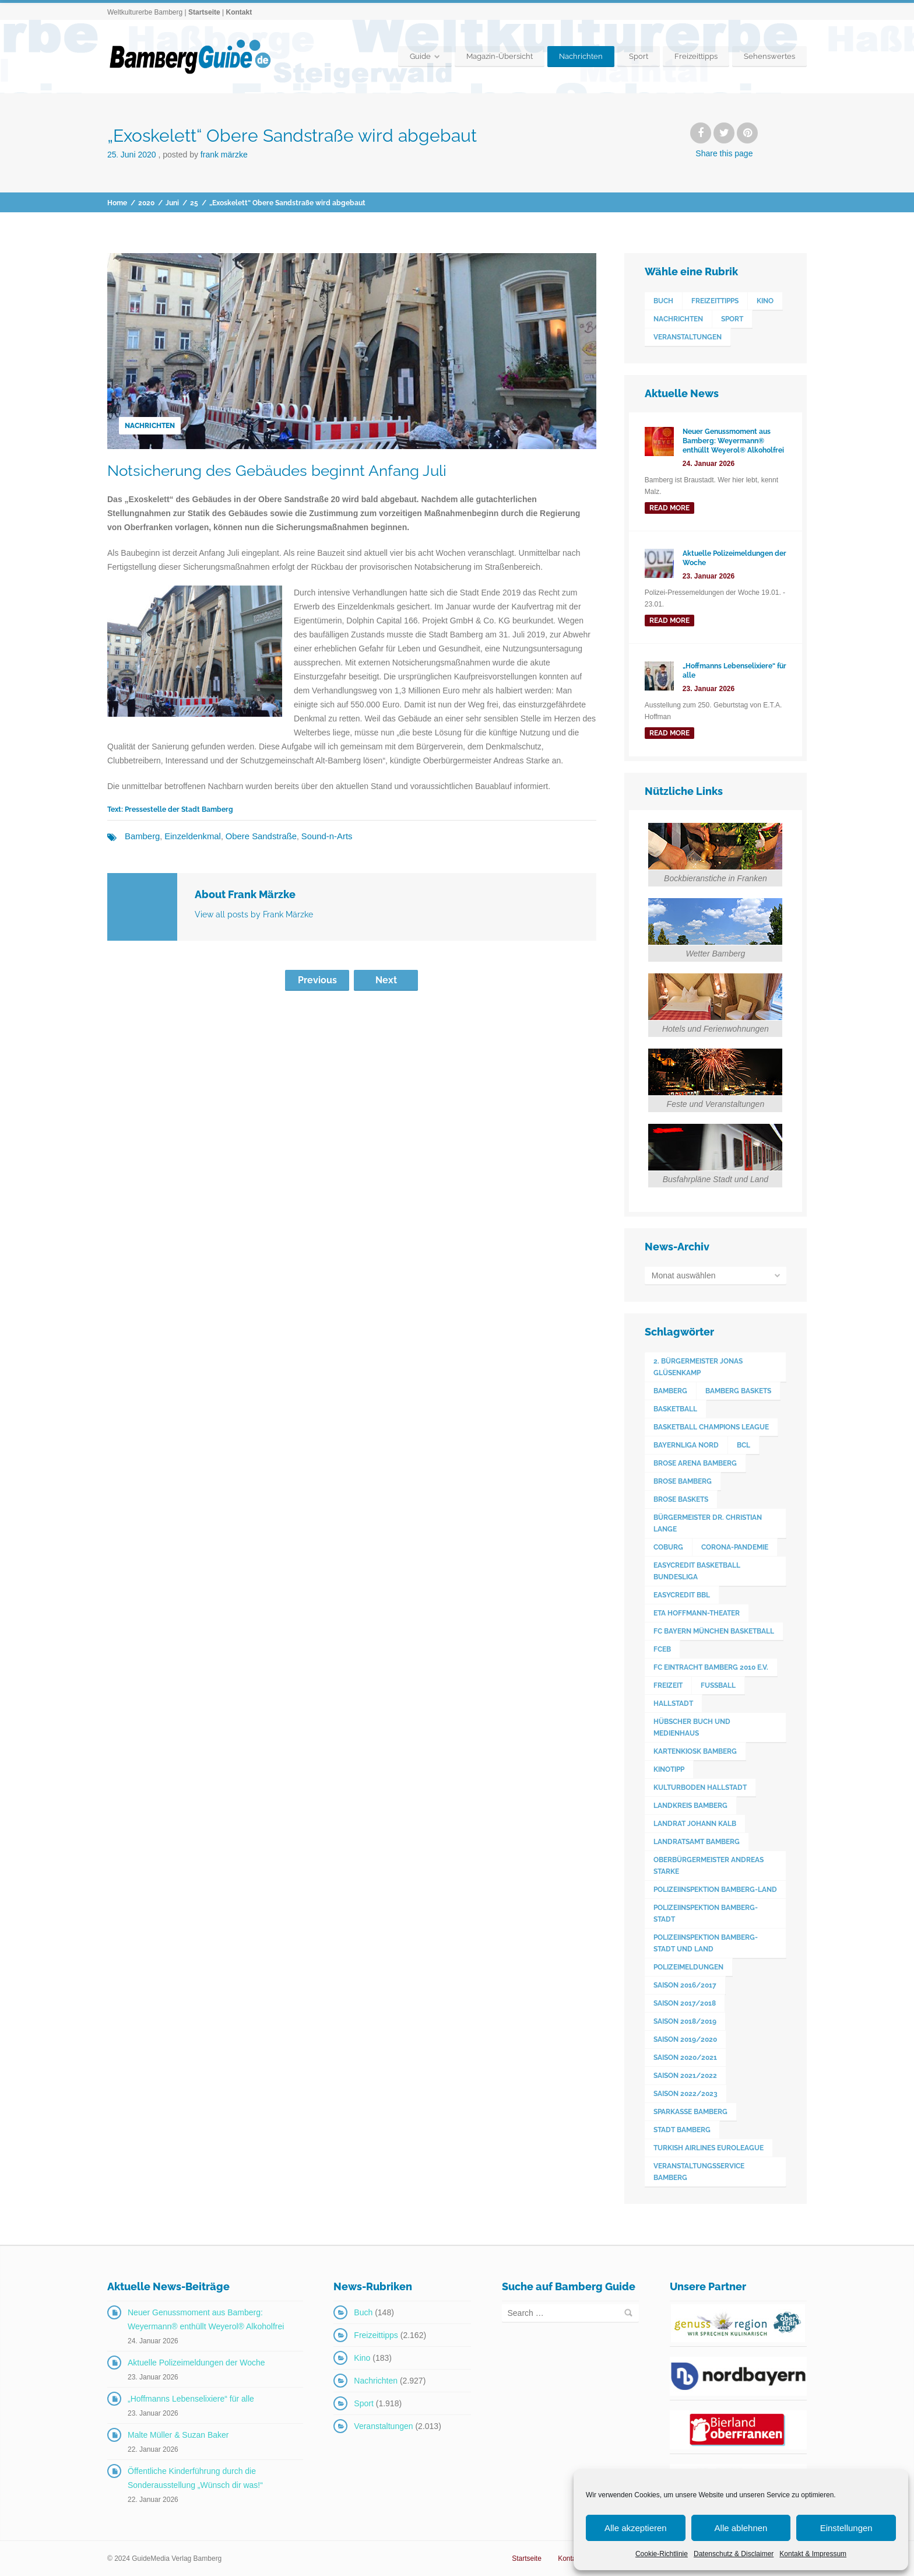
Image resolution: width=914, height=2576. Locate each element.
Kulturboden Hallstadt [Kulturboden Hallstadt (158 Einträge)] (700, 1787)
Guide (420, 56)
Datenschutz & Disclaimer (734, 2554)
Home (117, 203)
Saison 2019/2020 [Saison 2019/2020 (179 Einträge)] (685, 2039)
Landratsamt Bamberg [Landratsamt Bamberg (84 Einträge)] (696, 1842)
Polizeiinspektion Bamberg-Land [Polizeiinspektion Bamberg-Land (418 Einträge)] (715, 1889)
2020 (146, 203)
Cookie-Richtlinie (661, 2554)
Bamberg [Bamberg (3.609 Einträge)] (670, 1391)
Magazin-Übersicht (499, 56)
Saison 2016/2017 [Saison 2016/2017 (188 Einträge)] (684, 1985)
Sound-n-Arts (315, 836)
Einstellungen (846, 2528)
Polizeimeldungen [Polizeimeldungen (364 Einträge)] (688, 1967)
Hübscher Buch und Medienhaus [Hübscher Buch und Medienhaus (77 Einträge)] (691, 1727)
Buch (363, 2312)
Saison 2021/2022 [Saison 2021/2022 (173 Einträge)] (685, 2076)
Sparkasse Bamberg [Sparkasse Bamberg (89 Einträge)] (690, 2112)
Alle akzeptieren (635, 2528)
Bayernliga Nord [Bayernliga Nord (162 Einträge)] (686, 1445)
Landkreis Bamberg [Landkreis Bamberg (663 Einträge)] (690, 1806)
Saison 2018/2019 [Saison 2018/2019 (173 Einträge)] (684, 2021)
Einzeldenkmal (189, 836)
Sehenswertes (769, 56)
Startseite (204, 12)
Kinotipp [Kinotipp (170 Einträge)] (668, 1769)
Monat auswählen (684, 1275)
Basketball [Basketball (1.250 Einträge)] (675, 1409)
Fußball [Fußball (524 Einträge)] (718, 1685)
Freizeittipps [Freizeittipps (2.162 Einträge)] (715, 301)
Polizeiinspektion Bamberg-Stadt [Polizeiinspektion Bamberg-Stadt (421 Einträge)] (705, 1913)
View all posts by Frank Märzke (254, 914)
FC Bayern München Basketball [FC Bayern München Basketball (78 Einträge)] (713, 1631)
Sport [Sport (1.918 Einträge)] (732, 319)
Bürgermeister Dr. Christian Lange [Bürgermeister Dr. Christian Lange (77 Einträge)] (707, 1523)
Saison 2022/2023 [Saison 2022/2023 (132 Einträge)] (685, 2094)
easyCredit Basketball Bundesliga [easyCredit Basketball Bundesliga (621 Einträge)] (696, 1571)
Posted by (205, 154)
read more (669, 508)
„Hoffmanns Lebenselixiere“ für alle (191, 2398)
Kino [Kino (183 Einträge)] (765, 301)
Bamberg (141, 836)
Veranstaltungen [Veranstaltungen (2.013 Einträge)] (687, 337)
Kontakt (239, 12)
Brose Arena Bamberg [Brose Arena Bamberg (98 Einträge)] (695, 1463)
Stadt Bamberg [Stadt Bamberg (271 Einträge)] (682, 2130)
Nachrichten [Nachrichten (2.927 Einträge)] (678, 319)
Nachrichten (581, 56)
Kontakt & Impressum (812, 2554)
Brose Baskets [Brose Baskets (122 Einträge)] (680, 1499)
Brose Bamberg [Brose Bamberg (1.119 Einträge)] (682, 1481)
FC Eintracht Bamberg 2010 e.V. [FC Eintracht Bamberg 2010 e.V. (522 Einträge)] (710, 1667)
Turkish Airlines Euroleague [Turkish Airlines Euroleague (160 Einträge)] (708, 2148)
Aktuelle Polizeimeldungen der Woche (196, 2362)
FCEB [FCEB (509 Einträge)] (662, 1649)
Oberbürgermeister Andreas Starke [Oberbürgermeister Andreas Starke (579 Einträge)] (708, 1866)
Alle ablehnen (741, 2528)
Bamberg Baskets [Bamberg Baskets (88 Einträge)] (738, 1391)
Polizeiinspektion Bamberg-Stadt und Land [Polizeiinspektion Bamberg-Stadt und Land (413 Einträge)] (705, 1943)
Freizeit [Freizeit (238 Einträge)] (668, 1685)
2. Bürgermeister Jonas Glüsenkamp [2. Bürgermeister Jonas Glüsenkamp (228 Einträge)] (698, 1367)
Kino (362, 2358)
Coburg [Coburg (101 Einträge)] (668, 1547)
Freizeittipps (696, 56)
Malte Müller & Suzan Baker (178, 2435)
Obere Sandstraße (253, 836)
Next (386, 979)
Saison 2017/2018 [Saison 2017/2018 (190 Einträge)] (684, 2003)
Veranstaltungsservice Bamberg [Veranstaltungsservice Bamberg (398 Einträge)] (698, 2172)
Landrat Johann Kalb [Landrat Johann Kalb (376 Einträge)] (694, 1824)
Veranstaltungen (383, 2426)
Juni (172, 203)
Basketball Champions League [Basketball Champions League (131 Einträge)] (711, 1427)
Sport (638, 56)
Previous (317, 979)
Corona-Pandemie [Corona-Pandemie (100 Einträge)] (734, 1547)
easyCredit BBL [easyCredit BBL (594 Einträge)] (681, 1595)
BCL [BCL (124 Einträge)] (743, 1445)
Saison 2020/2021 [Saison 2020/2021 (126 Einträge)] (685, 2057)
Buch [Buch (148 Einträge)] (663, 301)
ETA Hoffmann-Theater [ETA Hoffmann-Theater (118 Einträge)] (696, 1613)
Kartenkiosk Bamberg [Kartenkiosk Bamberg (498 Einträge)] (695, 1751)
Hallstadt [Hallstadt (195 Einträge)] (673, 1703)
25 (194, 203)
